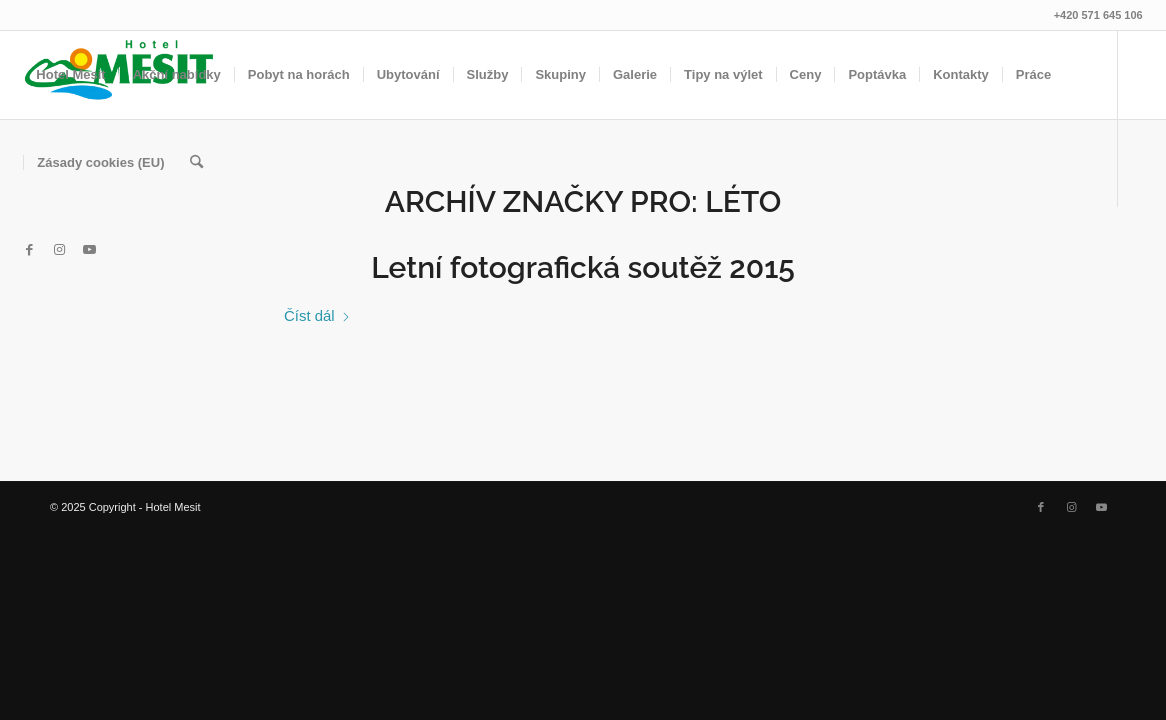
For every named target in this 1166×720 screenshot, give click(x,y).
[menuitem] (70, 75)
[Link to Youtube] (89, 250)
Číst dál (317, 315)
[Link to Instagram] (59, 250)
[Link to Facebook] (29, 250)
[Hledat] (196, 163)
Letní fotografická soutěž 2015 (583, 267)
